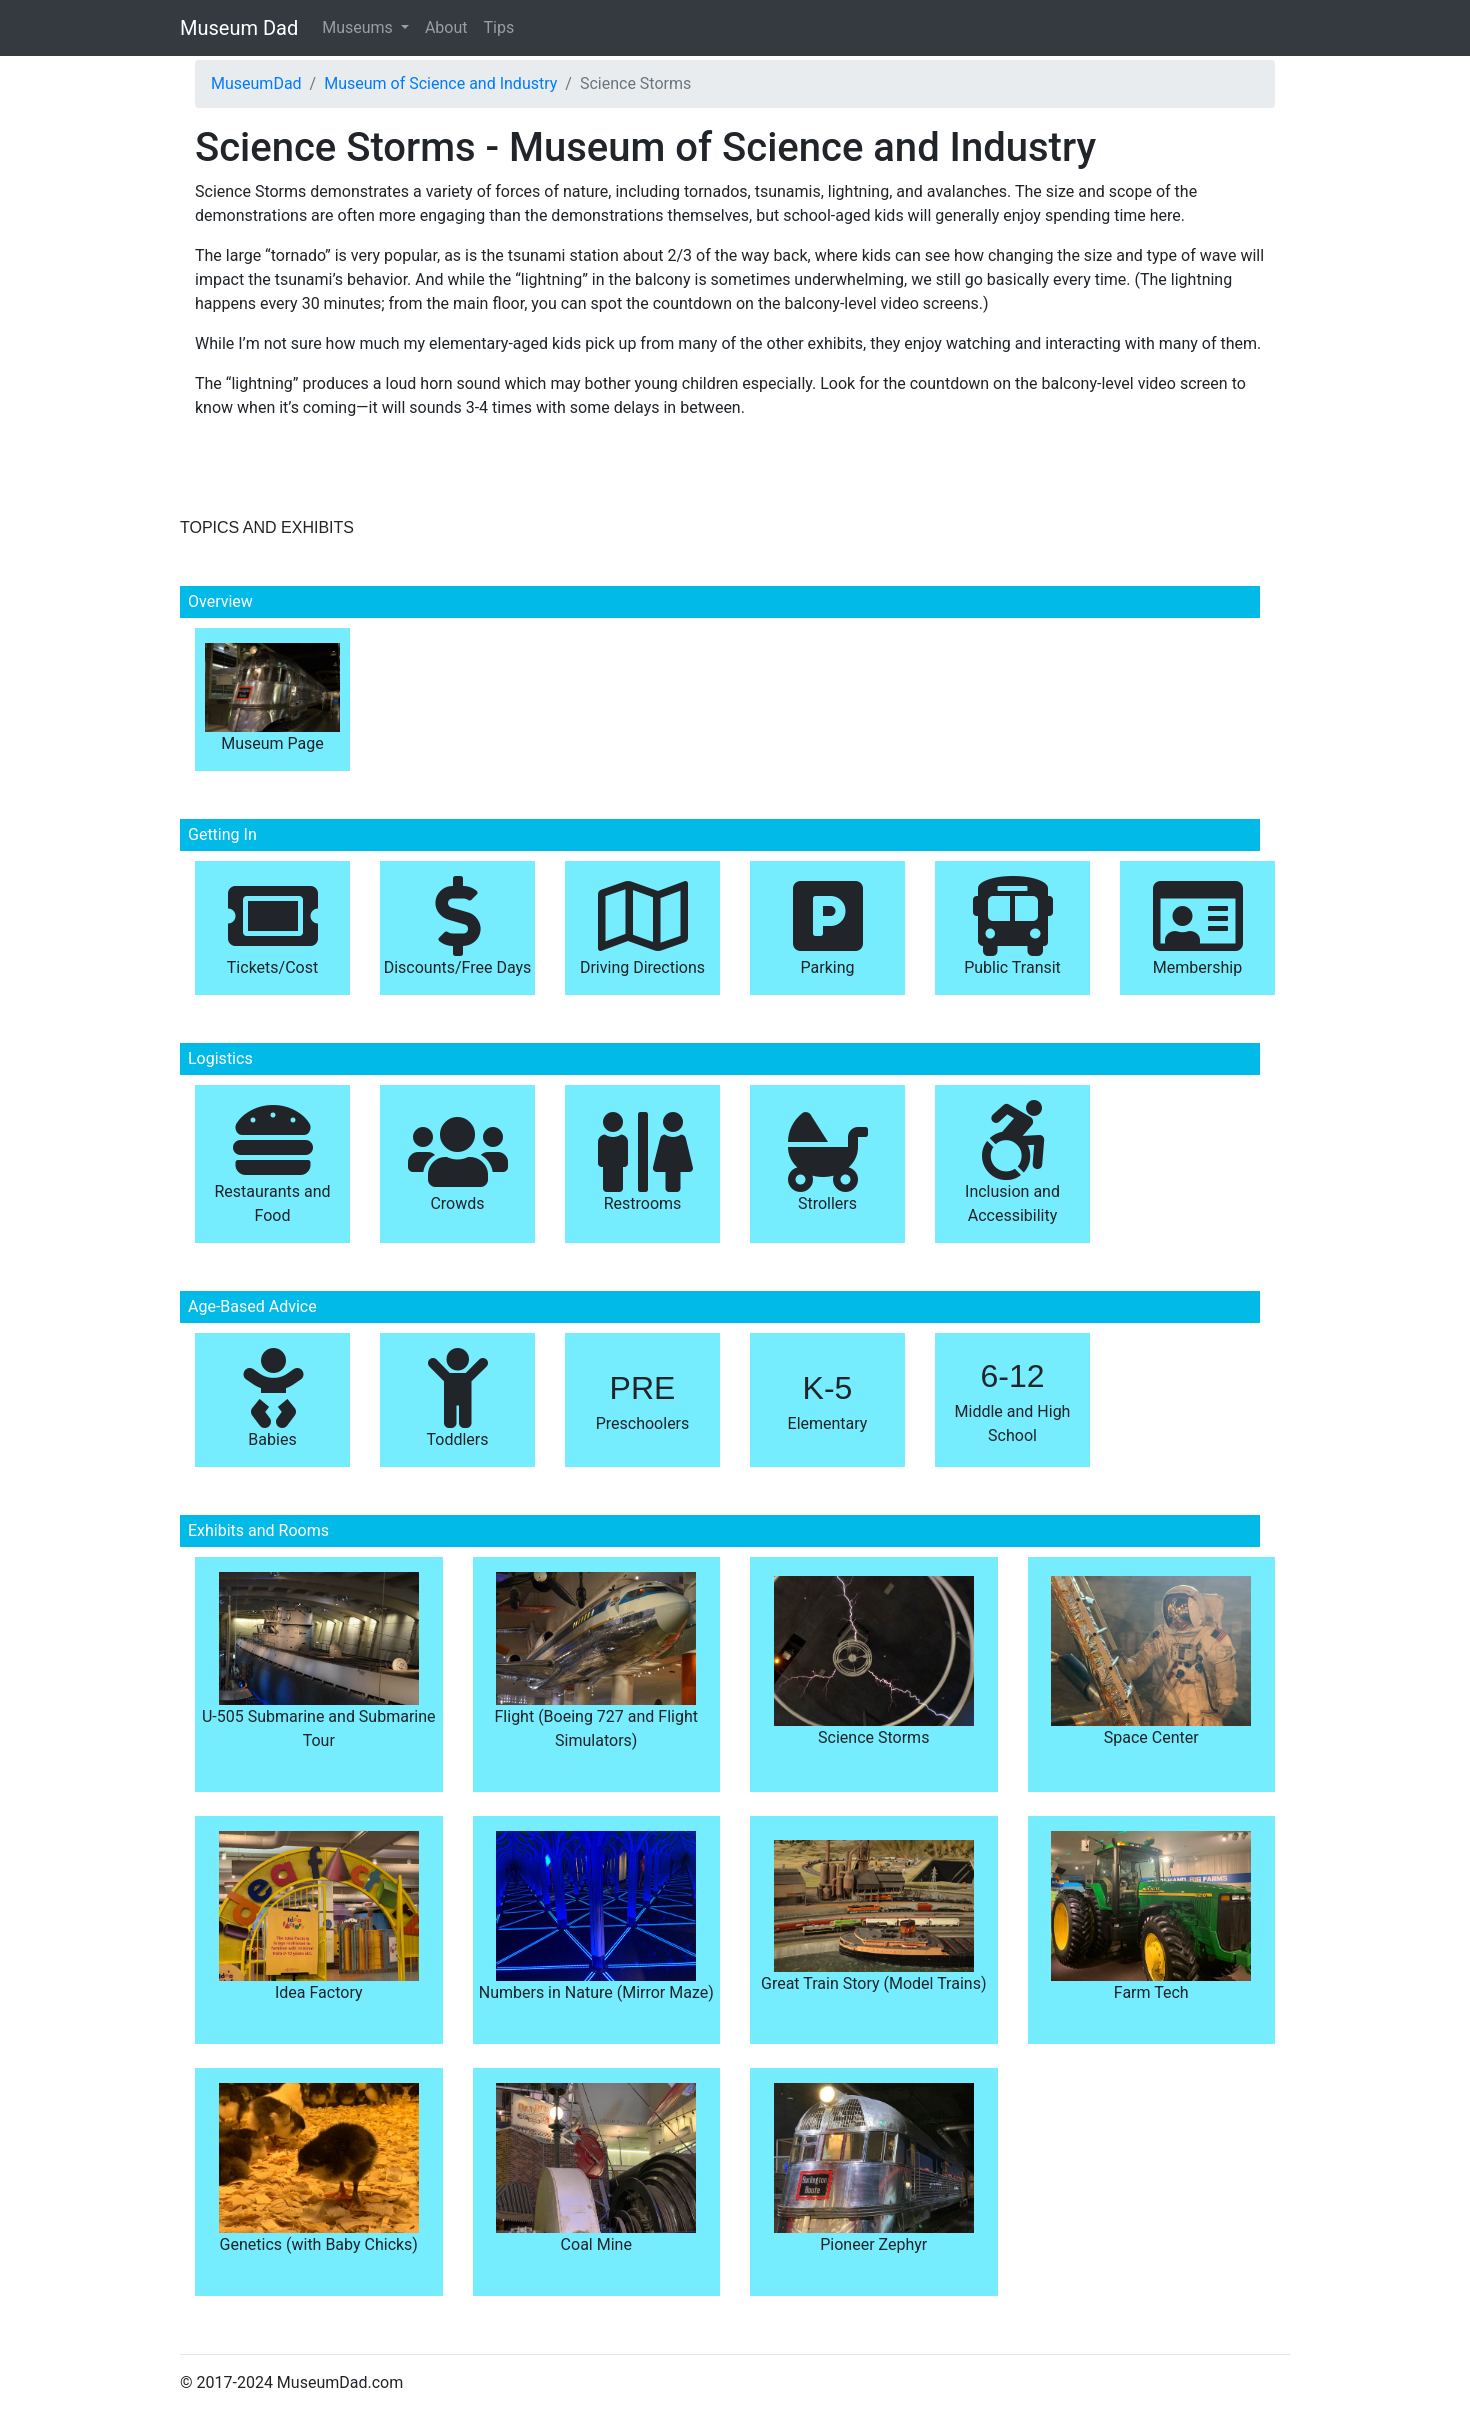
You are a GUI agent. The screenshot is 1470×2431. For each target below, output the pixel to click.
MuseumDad (256, 83)
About (446, 27)
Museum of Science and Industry (440, 83)
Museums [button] (359, 27)
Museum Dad (239, 28)
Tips (499, 27)
